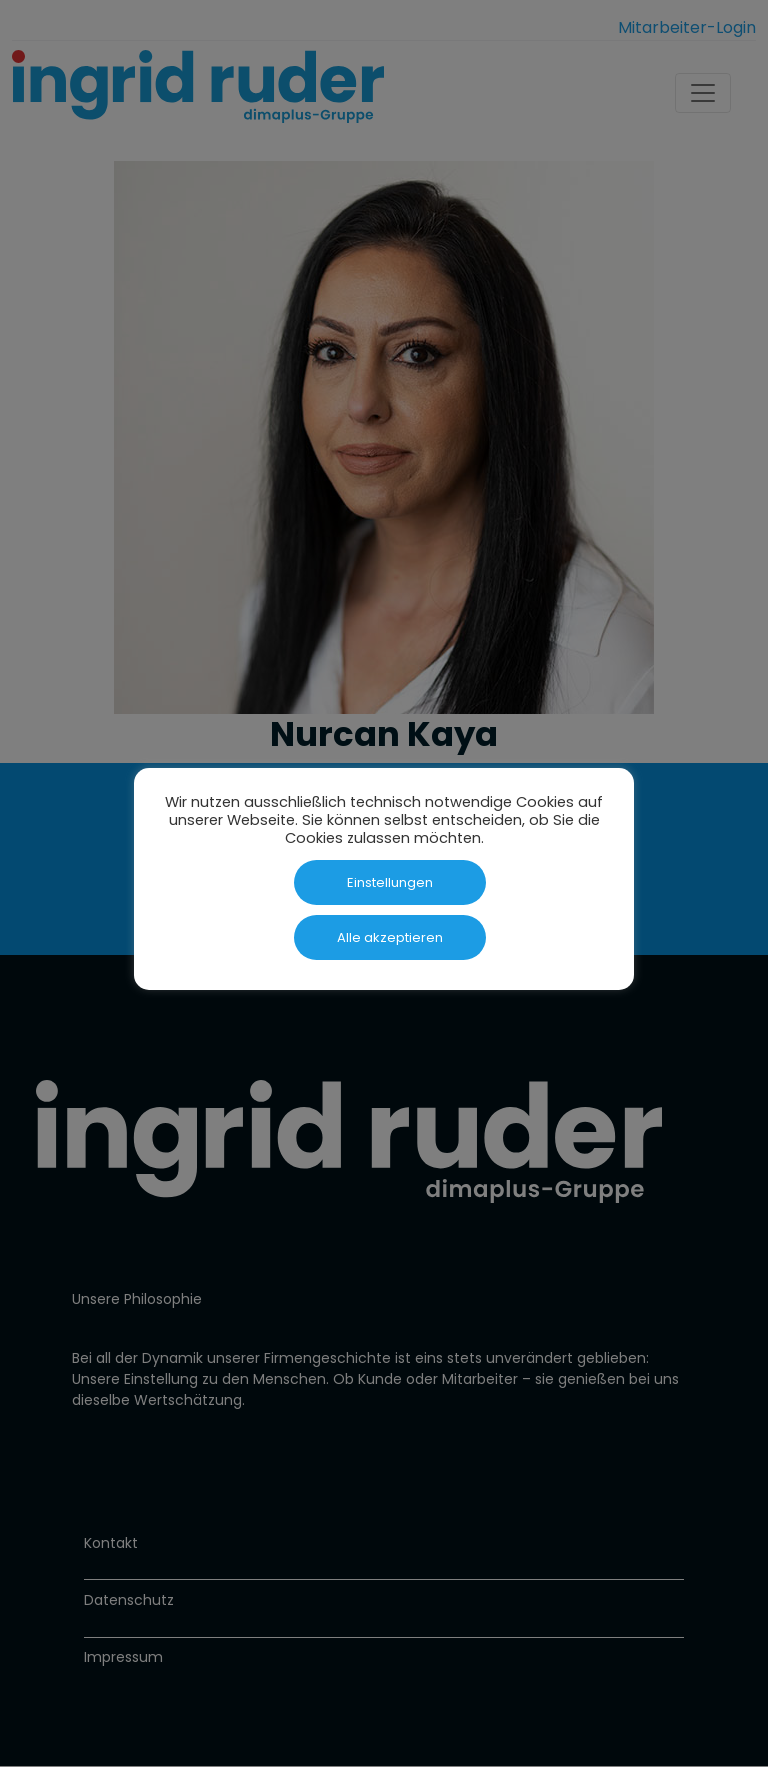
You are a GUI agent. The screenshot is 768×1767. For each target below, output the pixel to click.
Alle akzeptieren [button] (390, 937)
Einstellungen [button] (390, 882)
